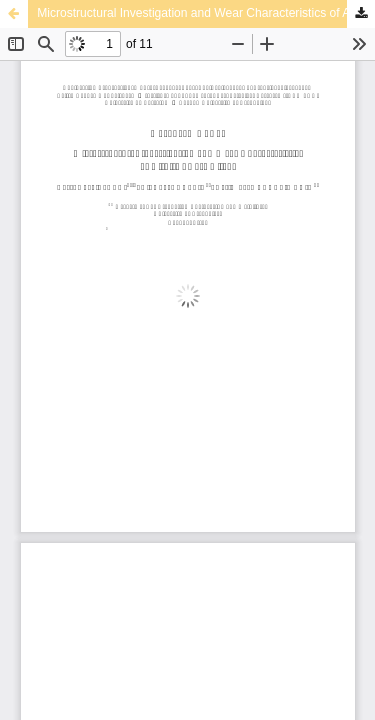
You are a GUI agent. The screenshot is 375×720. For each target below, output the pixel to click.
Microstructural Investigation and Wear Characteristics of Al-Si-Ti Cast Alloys (206, 13)
